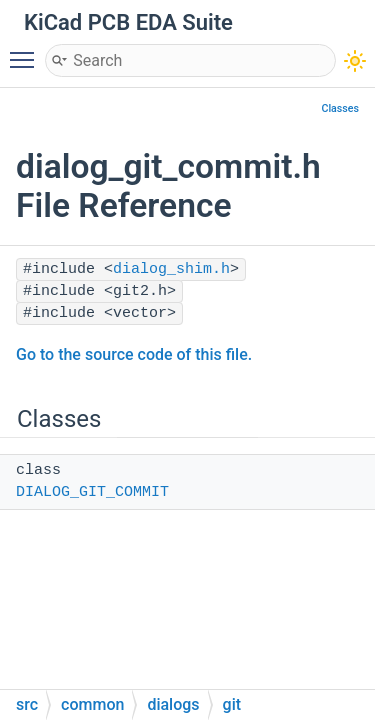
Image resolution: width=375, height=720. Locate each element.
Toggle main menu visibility (27, 51)
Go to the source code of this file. (134, 354)
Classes (340, 108)
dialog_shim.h (171, 269)
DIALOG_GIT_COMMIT (92, 492)
